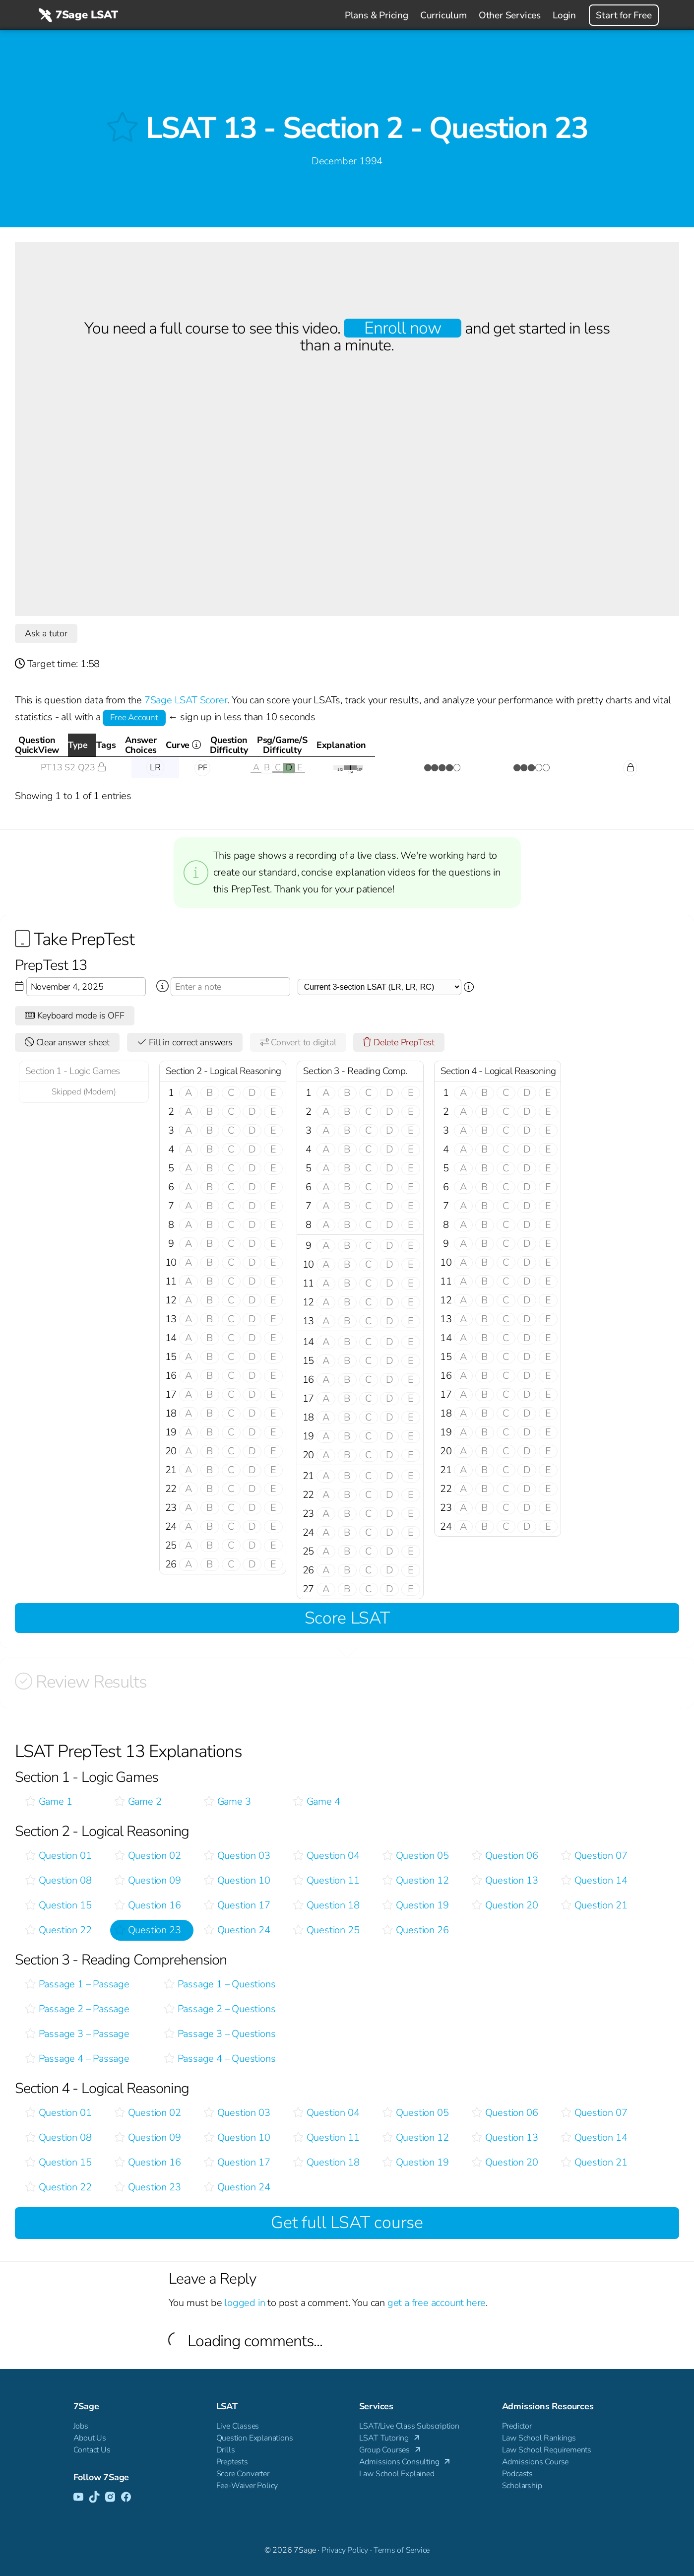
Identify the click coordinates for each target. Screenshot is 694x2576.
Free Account (134, 717)
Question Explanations (254, 2438)
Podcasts (517, 2473)
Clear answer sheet (67, 1042)
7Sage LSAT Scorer (186, 700)
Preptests (232, 2461)
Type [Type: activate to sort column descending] (151, 745)
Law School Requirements (546, 2449)
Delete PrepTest (399, 1042)
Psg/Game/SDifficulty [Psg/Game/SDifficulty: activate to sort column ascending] (526, 745)
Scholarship (522, 2485)
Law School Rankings (539, 2438)
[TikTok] (94, 2498)
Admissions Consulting (405, 2462)
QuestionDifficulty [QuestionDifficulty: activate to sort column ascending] (437, 745)
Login (564, 15)
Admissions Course (535, 2461)
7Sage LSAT (77, 15)
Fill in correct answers (185, 1042)
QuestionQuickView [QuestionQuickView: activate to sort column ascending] (69, 745)
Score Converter (242, 2473)
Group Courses (391, 2450)
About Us (89, 2438)
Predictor (517, 2426)
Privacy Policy (344, 2550)
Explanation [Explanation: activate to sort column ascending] (625, 745)
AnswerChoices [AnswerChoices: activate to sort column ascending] (273, 745)
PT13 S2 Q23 (73, 767)
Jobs (80, 2426)
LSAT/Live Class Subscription (409, 2426)
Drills (225, 2449)
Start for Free (623, 15)
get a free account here (436, 2302)
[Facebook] (126, 2498)
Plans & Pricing (376, 15)
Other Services (510, 15)
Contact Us (92, 2449)
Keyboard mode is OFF (75, 1015)
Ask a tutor (46, 633)
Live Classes (237, 2426)
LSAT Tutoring (390, 2438)
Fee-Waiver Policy (247, 2485)
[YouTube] (78, 2498)
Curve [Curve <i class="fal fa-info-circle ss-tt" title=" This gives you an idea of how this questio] (372, 748)
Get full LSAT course (347, 2222)
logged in (244, 2302)
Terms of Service (402, 2550)
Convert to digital (298, 1042)
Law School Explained (397, 2473)
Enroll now (402, 328)
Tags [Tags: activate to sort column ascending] (199, 745)
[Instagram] (110, 2498)
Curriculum (443, 15)
